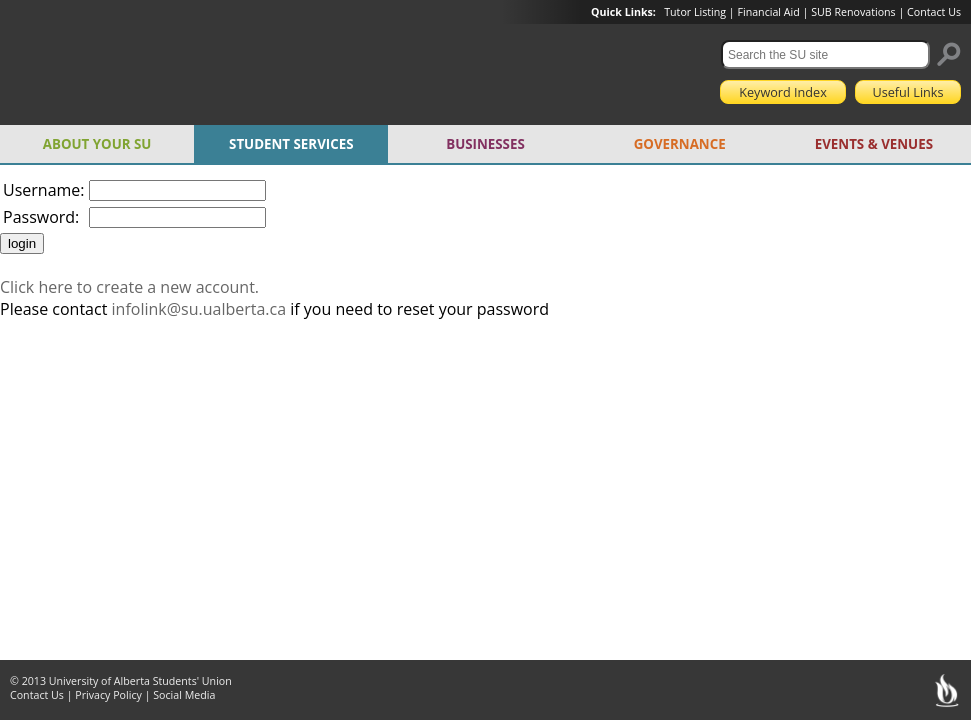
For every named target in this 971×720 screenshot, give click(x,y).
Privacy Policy (108, 695)
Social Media (184, 695)
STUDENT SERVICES (291, 144)
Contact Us (934, 12)
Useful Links (907, 92)
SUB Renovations (853, 12)
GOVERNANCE (680, 144)
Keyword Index (783, 92)
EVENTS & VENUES (874, 144)
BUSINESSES (485, 144)
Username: (44, 190)
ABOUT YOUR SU (97, 144)
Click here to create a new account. (129, 287)
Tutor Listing (695, 12)
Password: (41, 217)
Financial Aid (768, 12)
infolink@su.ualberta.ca (199, 309)
